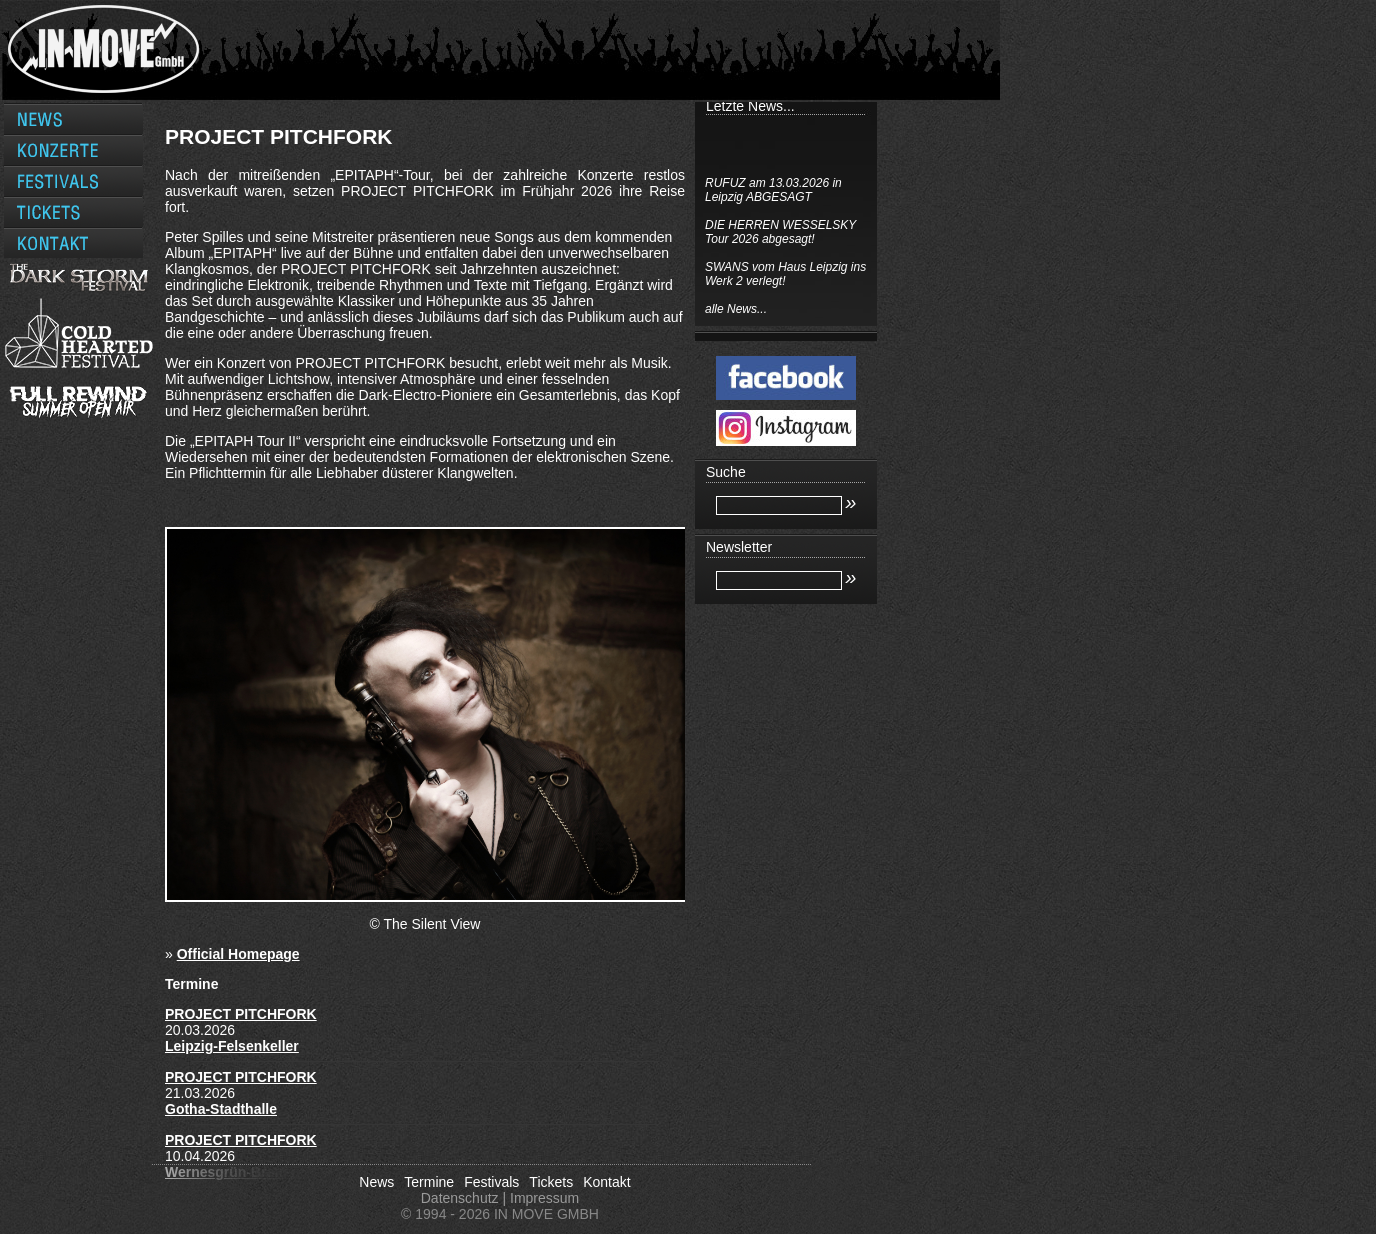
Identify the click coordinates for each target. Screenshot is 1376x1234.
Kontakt (606, 1182)
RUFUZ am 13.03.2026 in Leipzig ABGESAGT (773, 190)
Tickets (551, 1182)
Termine (429, 1182)
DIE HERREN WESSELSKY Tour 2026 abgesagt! (780, 232)
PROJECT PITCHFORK (241, 1014)
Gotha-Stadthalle (221, 1109)
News (376, 1182)
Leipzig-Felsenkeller (232, 1046)
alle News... (736, 309)
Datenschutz (460, 1198)
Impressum (544, 1198)
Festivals (491, 1182)
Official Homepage (238, 954)
